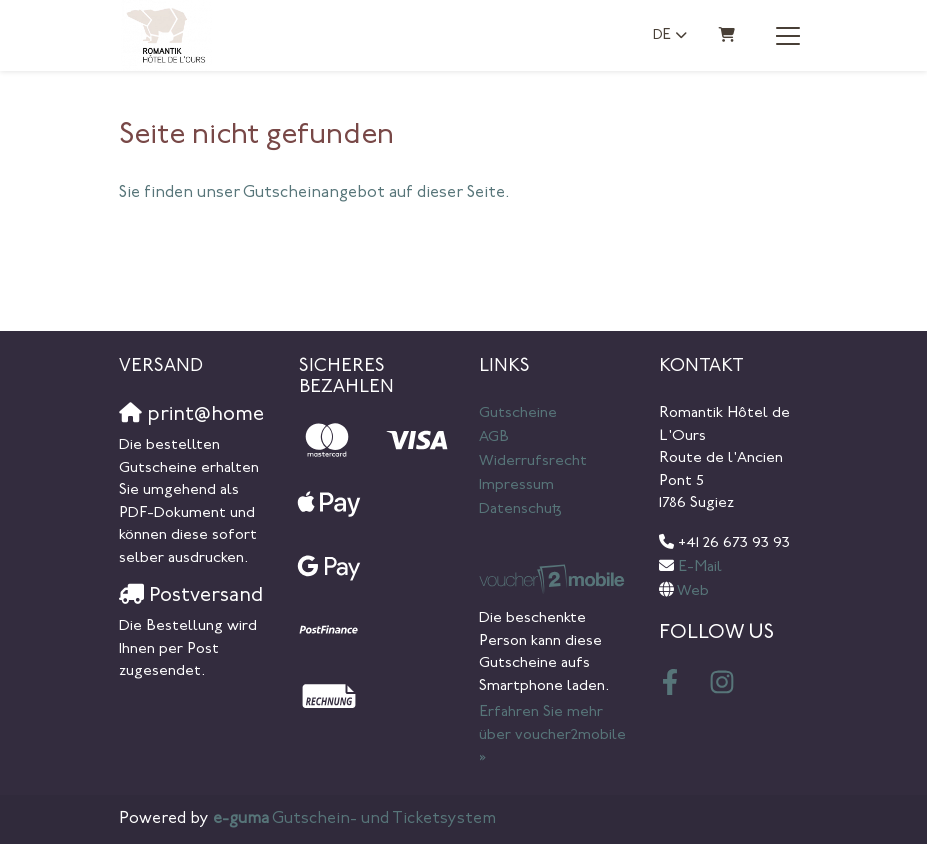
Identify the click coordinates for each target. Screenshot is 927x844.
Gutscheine (518, 413)
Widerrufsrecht (533, 461)
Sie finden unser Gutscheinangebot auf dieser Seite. (314, 193)
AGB (494, 437)
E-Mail (700, 567)
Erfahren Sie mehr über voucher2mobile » (552, 735)
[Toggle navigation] (788, 35)
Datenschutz (520, 509)
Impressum (516, 485)
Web (693, 591)
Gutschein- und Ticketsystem (354, 819)
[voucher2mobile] (554, 580)
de (662, 35)
